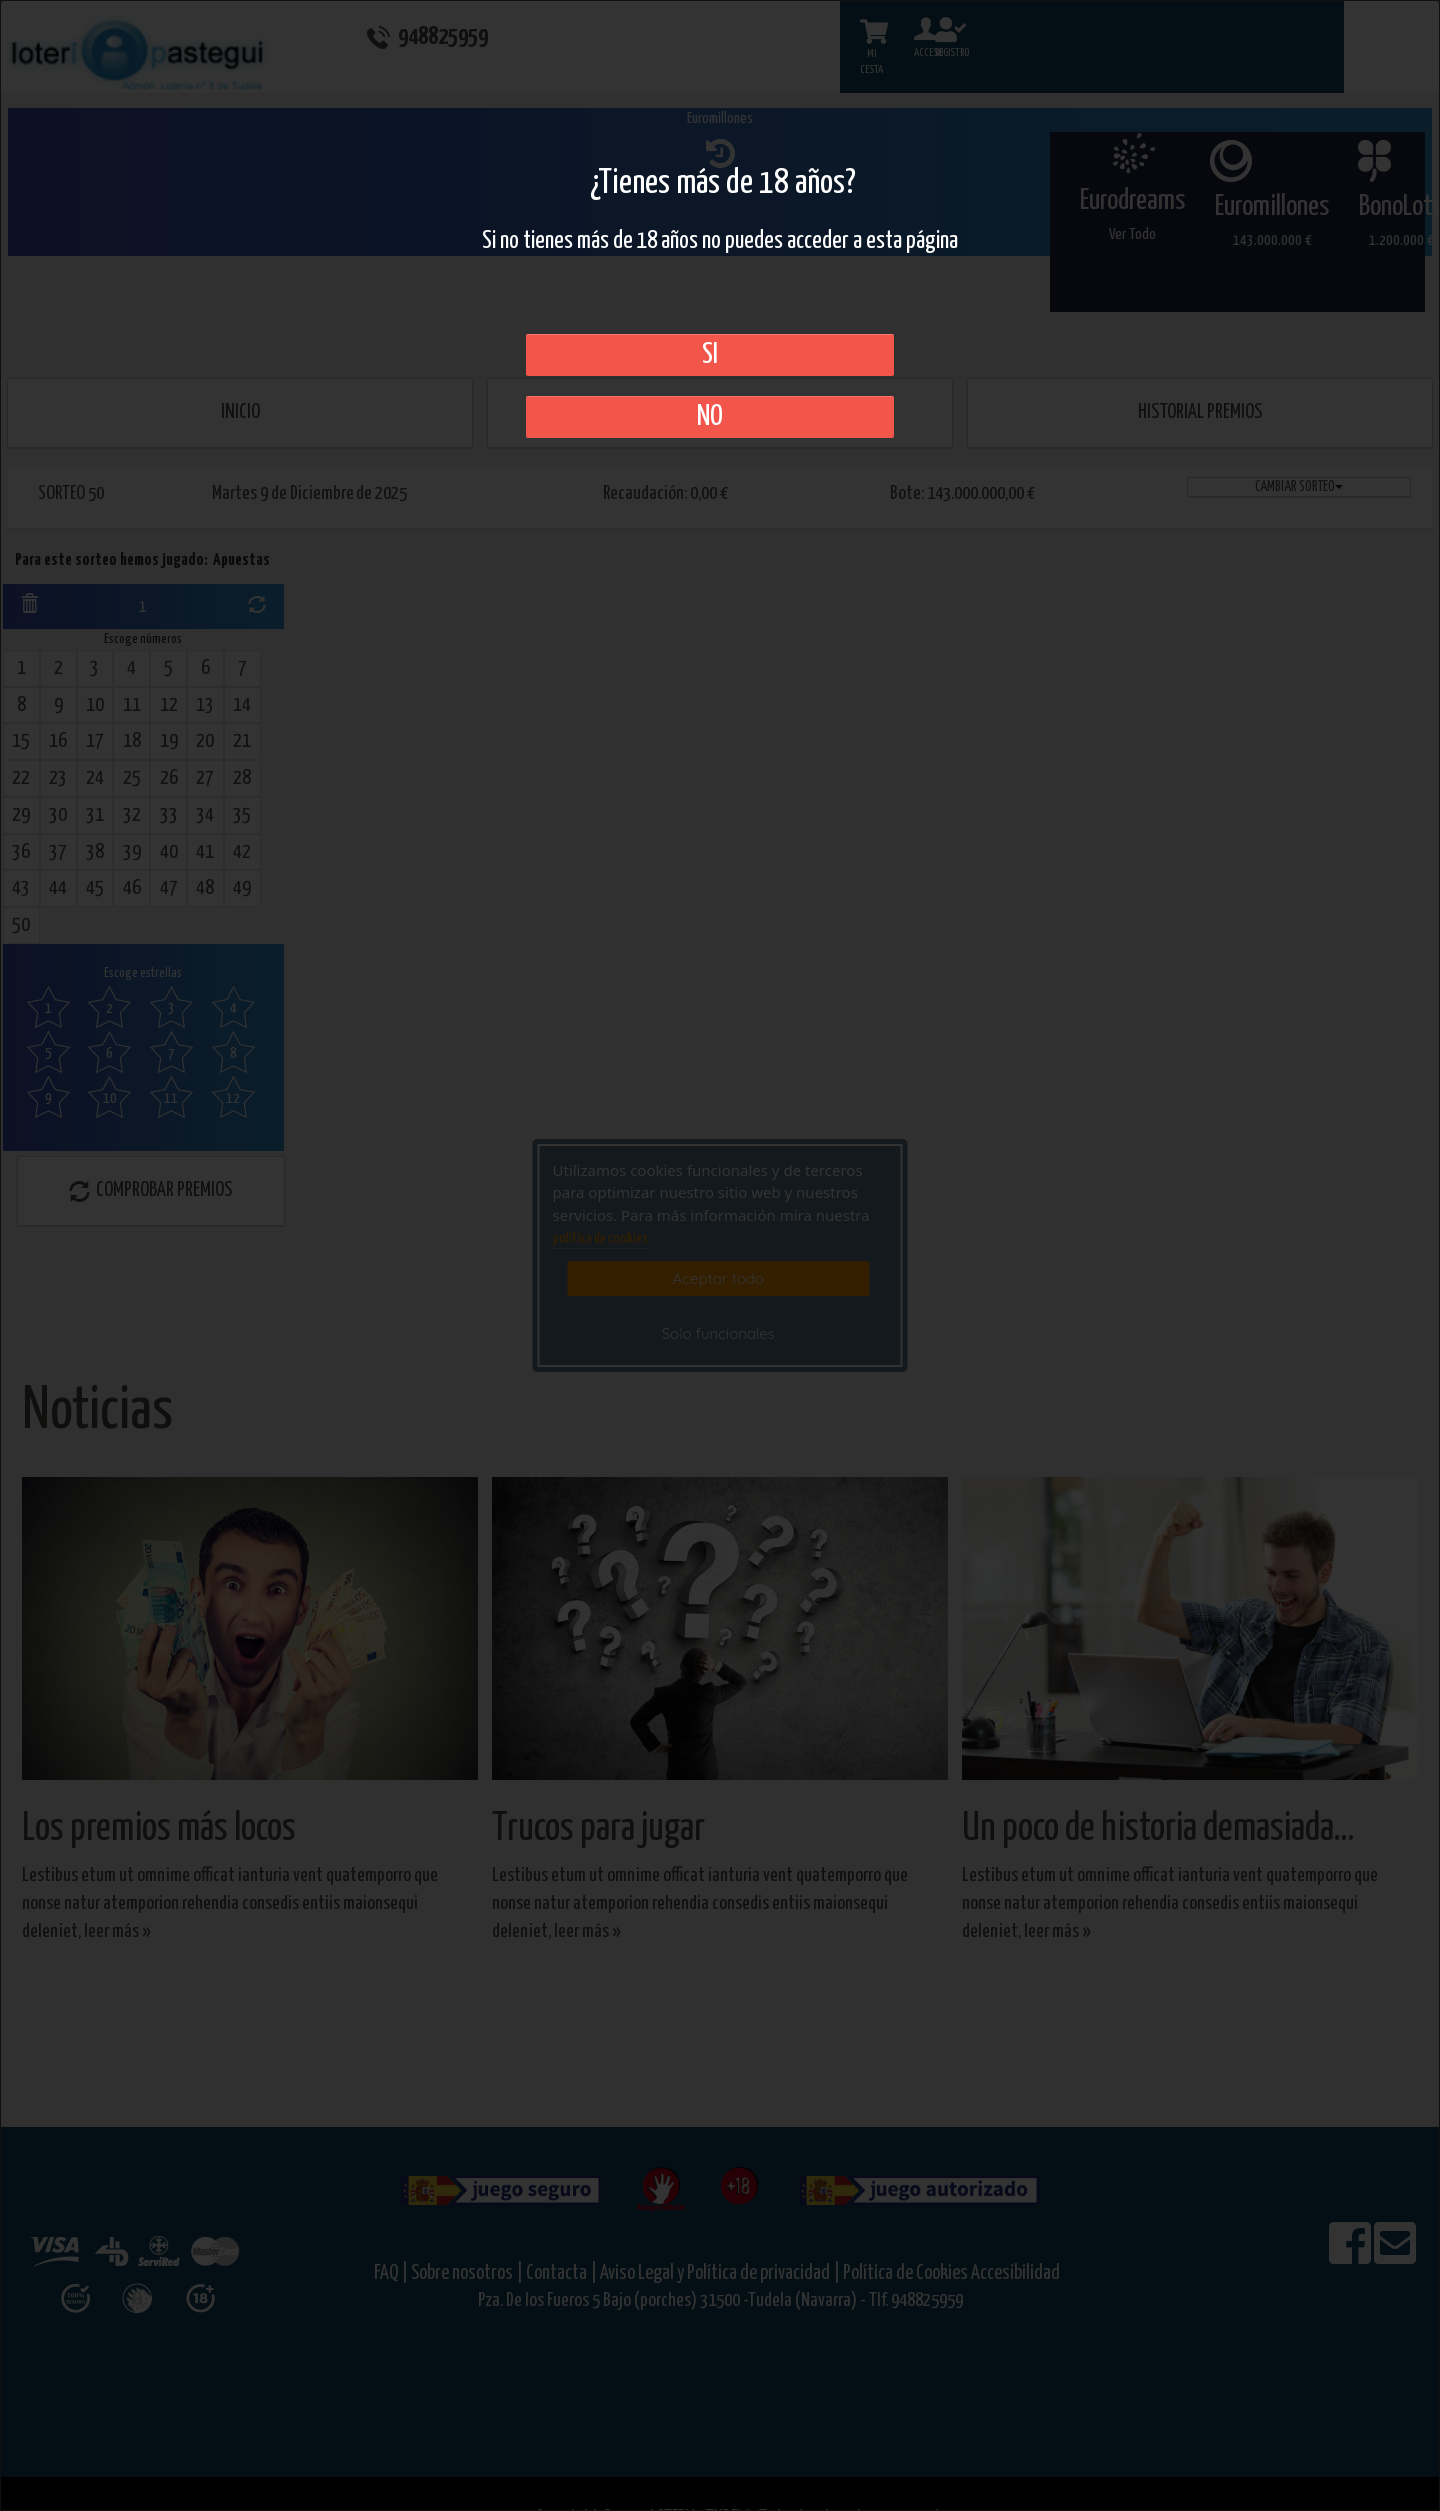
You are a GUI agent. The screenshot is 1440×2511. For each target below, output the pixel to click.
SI (710, 355)
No (710, 417)
